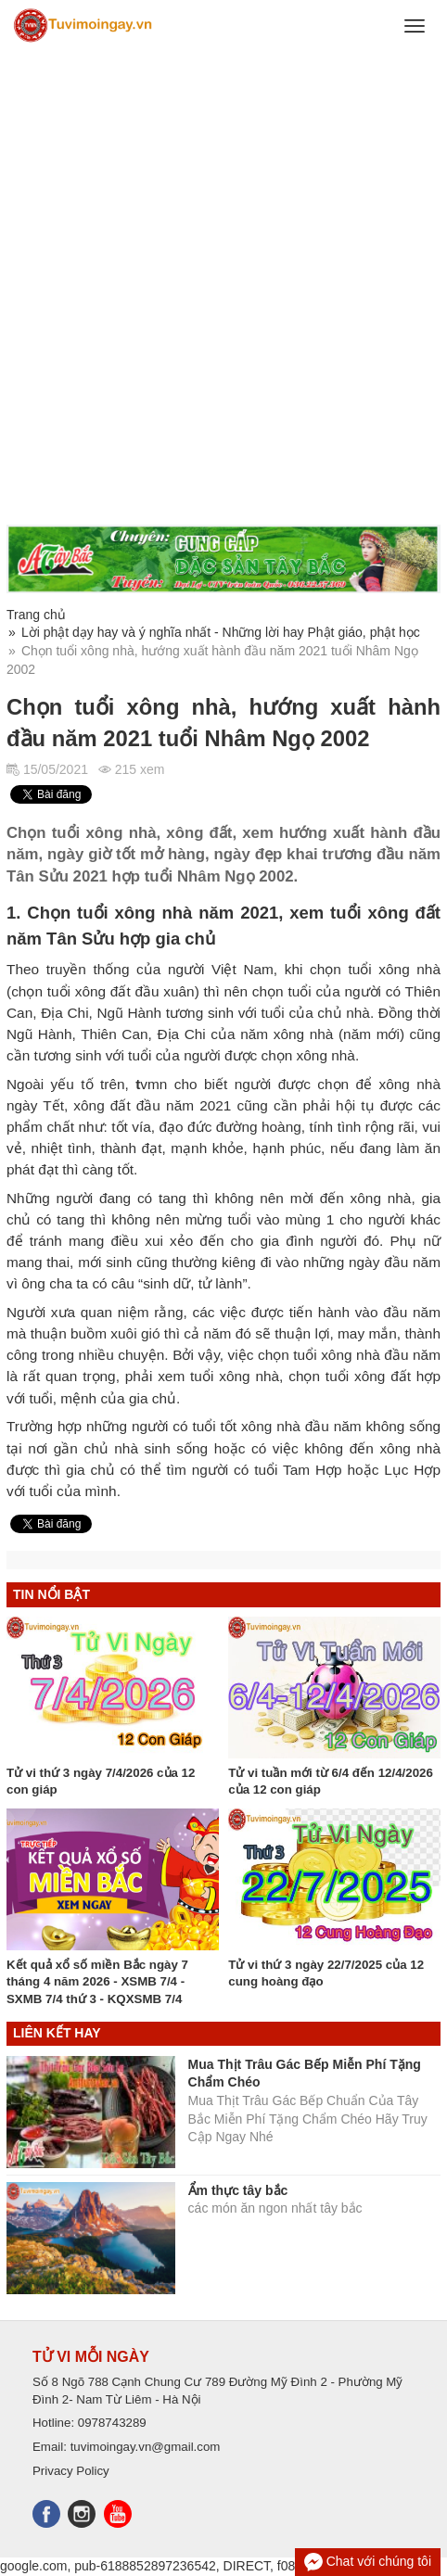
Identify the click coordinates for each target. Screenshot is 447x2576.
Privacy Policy (70, 2471)
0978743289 (112, 2423)
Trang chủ (36, 614)
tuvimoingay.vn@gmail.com (145, 2447)
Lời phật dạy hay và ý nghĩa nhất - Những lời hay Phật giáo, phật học (220, 632)
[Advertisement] (223, 288)
